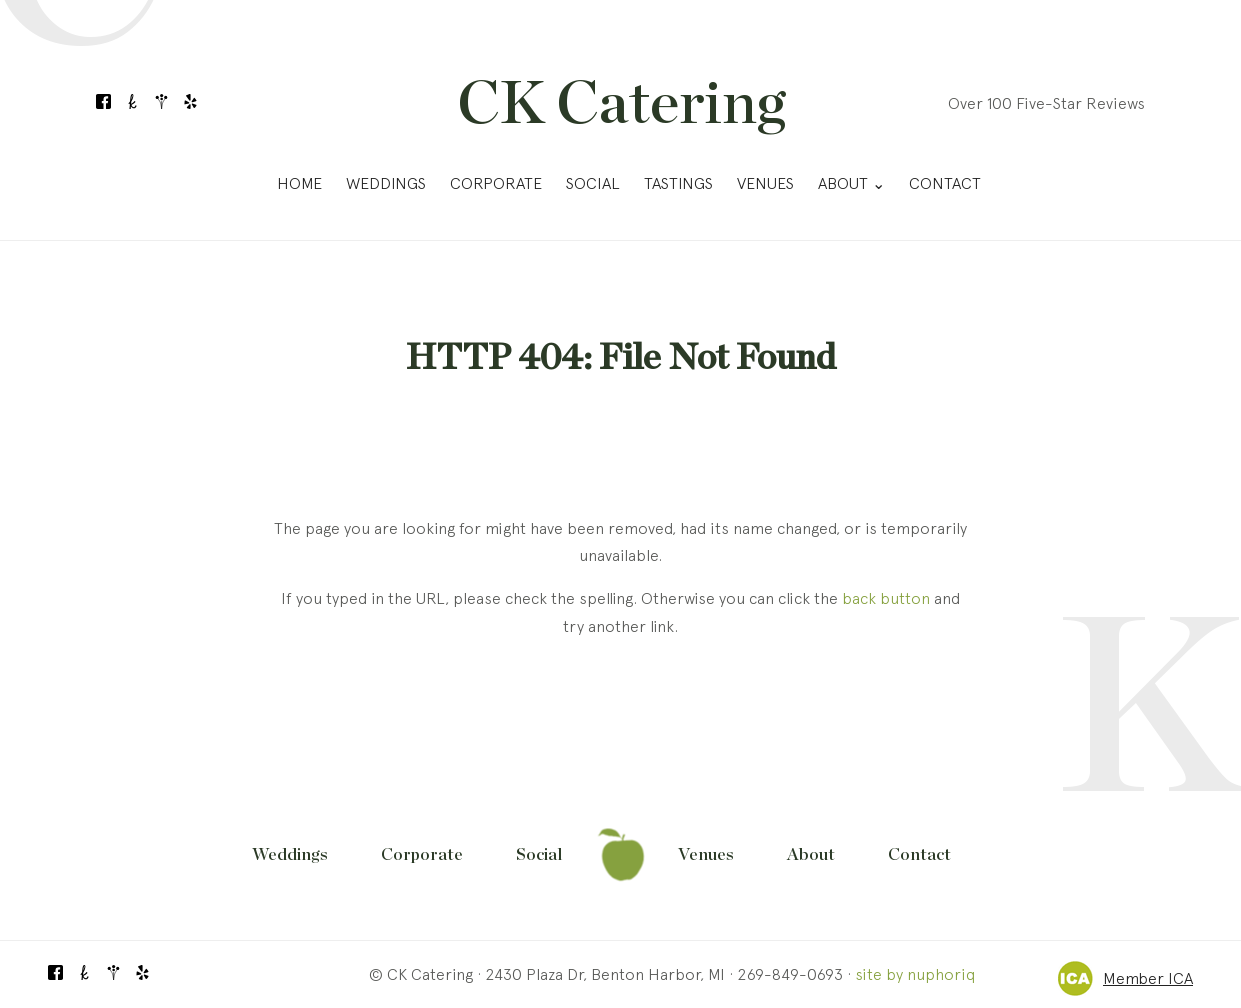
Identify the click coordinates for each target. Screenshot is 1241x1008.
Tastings (678, 183)
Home (299, 183)
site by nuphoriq (915, 974)
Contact (945, 183)
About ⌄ (851, 183)
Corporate (496, 183)
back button (886, 598)
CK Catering (621, 105)
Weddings (386, 183)
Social (593, 183)
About (811, 854)
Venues (765, 183)
